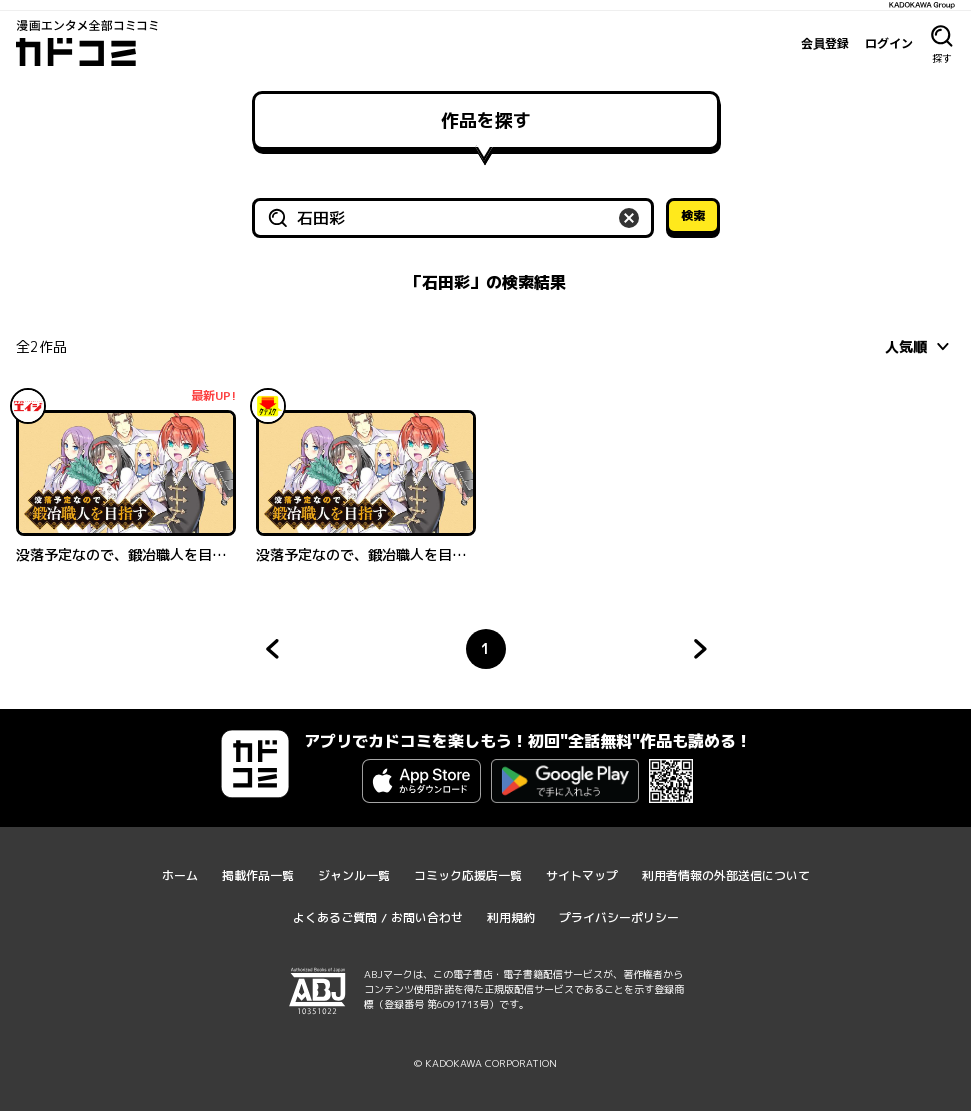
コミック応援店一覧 (468, 875)
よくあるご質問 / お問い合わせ (378, 917)
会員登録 (825, 43)
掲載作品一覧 (258, 875)
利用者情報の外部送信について (726, 875)
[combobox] (920, 346)
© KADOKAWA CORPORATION (485, 1063)
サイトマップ (582, 875)
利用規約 (511, 917)
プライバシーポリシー (619, 917)
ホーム (180, 875)
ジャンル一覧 (354, 875)
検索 (693, 215)
